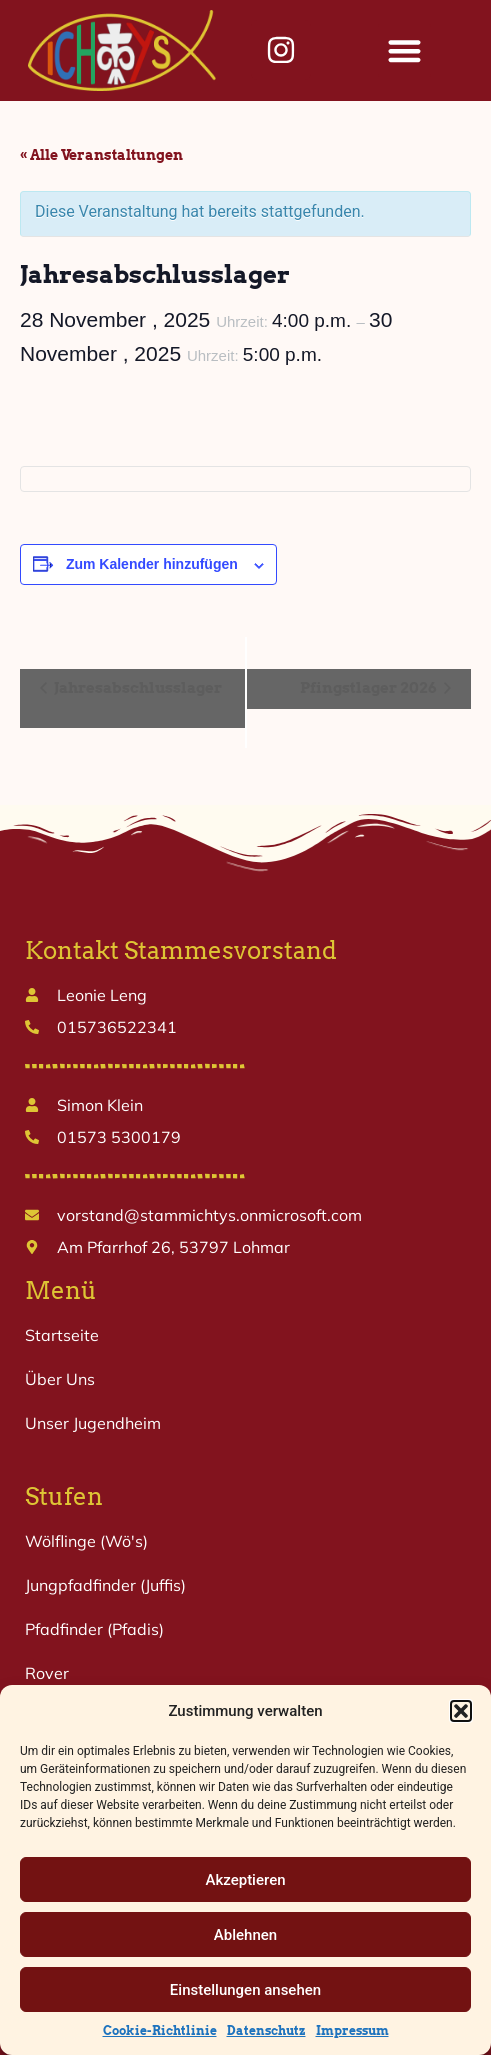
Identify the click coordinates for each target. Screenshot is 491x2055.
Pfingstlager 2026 (370, 688)
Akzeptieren (245, 1880)
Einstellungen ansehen (245, 1990)
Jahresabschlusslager (136, 688)
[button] (461, 1711)
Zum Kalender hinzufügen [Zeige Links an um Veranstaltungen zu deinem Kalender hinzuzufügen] (152, 564)
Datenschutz (266, 2030)
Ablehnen (245, 1935)
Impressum (352, 2030)
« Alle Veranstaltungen (101, 155)
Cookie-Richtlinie (160, 2030)
